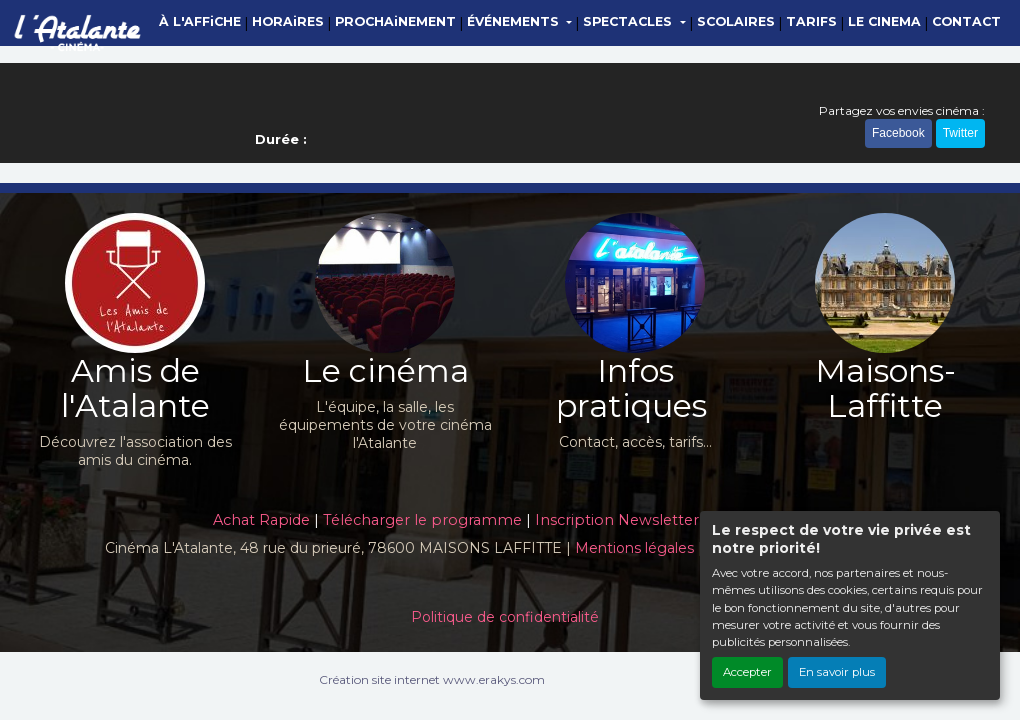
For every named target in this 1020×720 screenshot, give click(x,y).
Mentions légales (634, 548)
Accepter (747, 672)
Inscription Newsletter (617, 520)
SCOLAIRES (736, 21)
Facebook (898, 133)
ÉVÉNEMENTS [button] (515, 21)
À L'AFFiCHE (200, 21)
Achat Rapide (261, 520)
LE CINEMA (884, 21)
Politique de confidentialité (505, 617)
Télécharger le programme (422, 520)
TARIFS (811, 21)
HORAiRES (288, 21)
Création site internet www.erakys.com (432, 679)
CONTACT (966, 21)
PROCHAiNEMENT (395, 21)
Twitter (960, 133)
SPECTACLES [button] (629, 21)
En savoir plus (837, 672)
